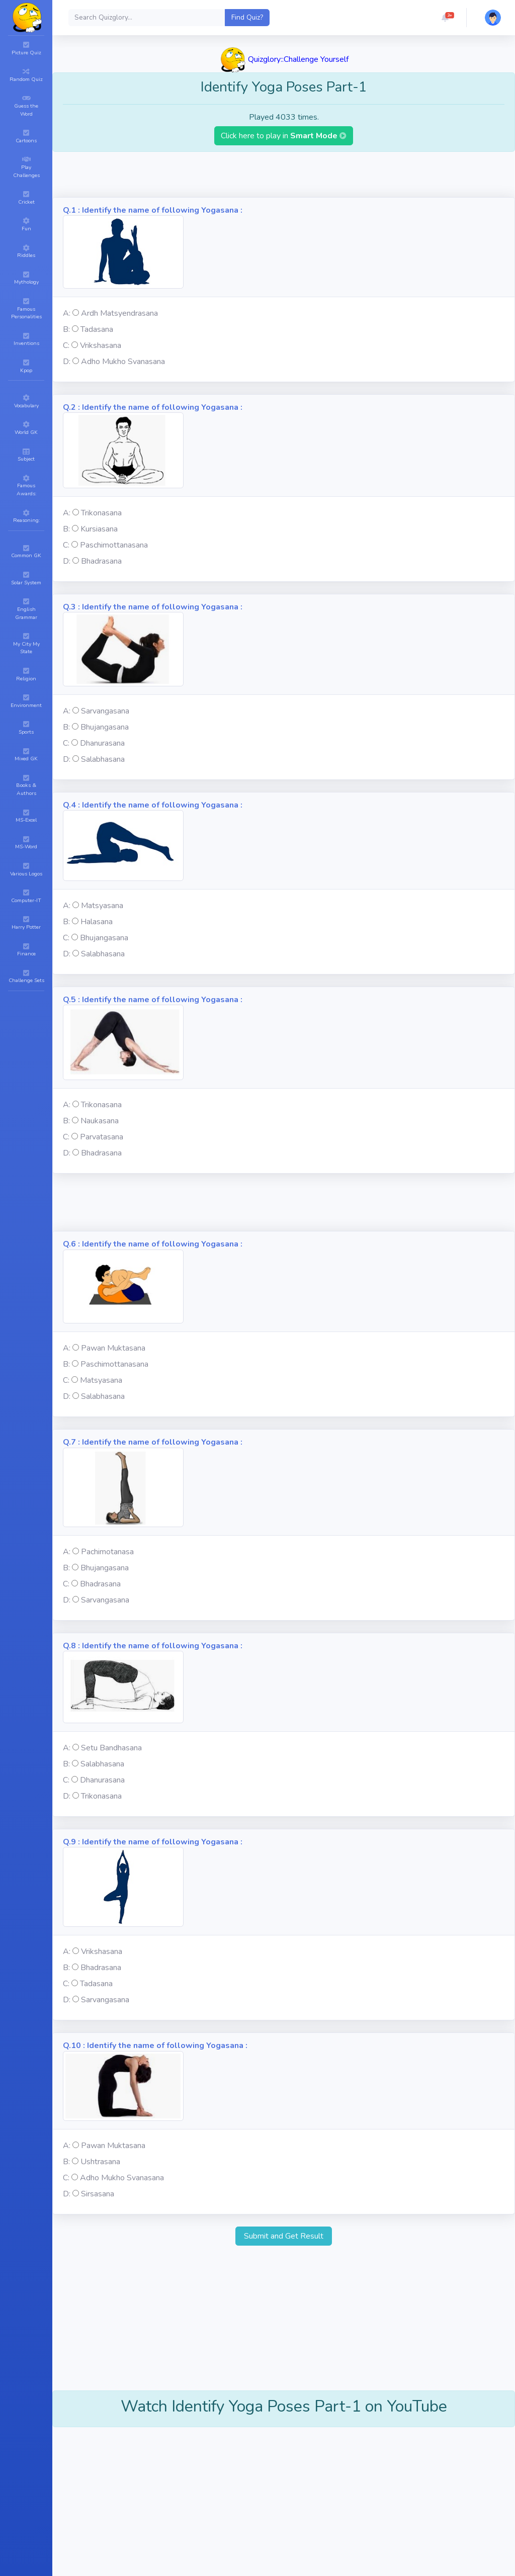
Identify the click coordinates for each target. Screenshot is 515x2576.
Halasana (96, 921)
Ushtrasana (100, 2161)
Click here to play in (284, 135)
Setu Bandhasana (111, 1747)
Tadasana (96, 329)
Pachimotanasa (107, 1551)
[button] (445, 17)
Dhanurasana (102, 743)
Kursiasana (99, 529)
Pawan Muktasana (113, 1348)
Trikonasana (101, 512)
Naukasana (99, 1120)
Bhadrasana (101, 561)
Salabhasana (103, 759)
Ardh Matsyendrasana (119, 313)
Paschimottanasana (114, 545)
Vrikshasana (100, 345)
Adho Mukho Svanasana (123, 361)
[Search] (146, 17)
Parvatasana (101, 1136)
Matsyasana (102, 905)
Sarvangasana (105, 711)
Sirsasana (97, 2193)
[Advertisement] (284, 174)
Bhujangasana (104, 727)
